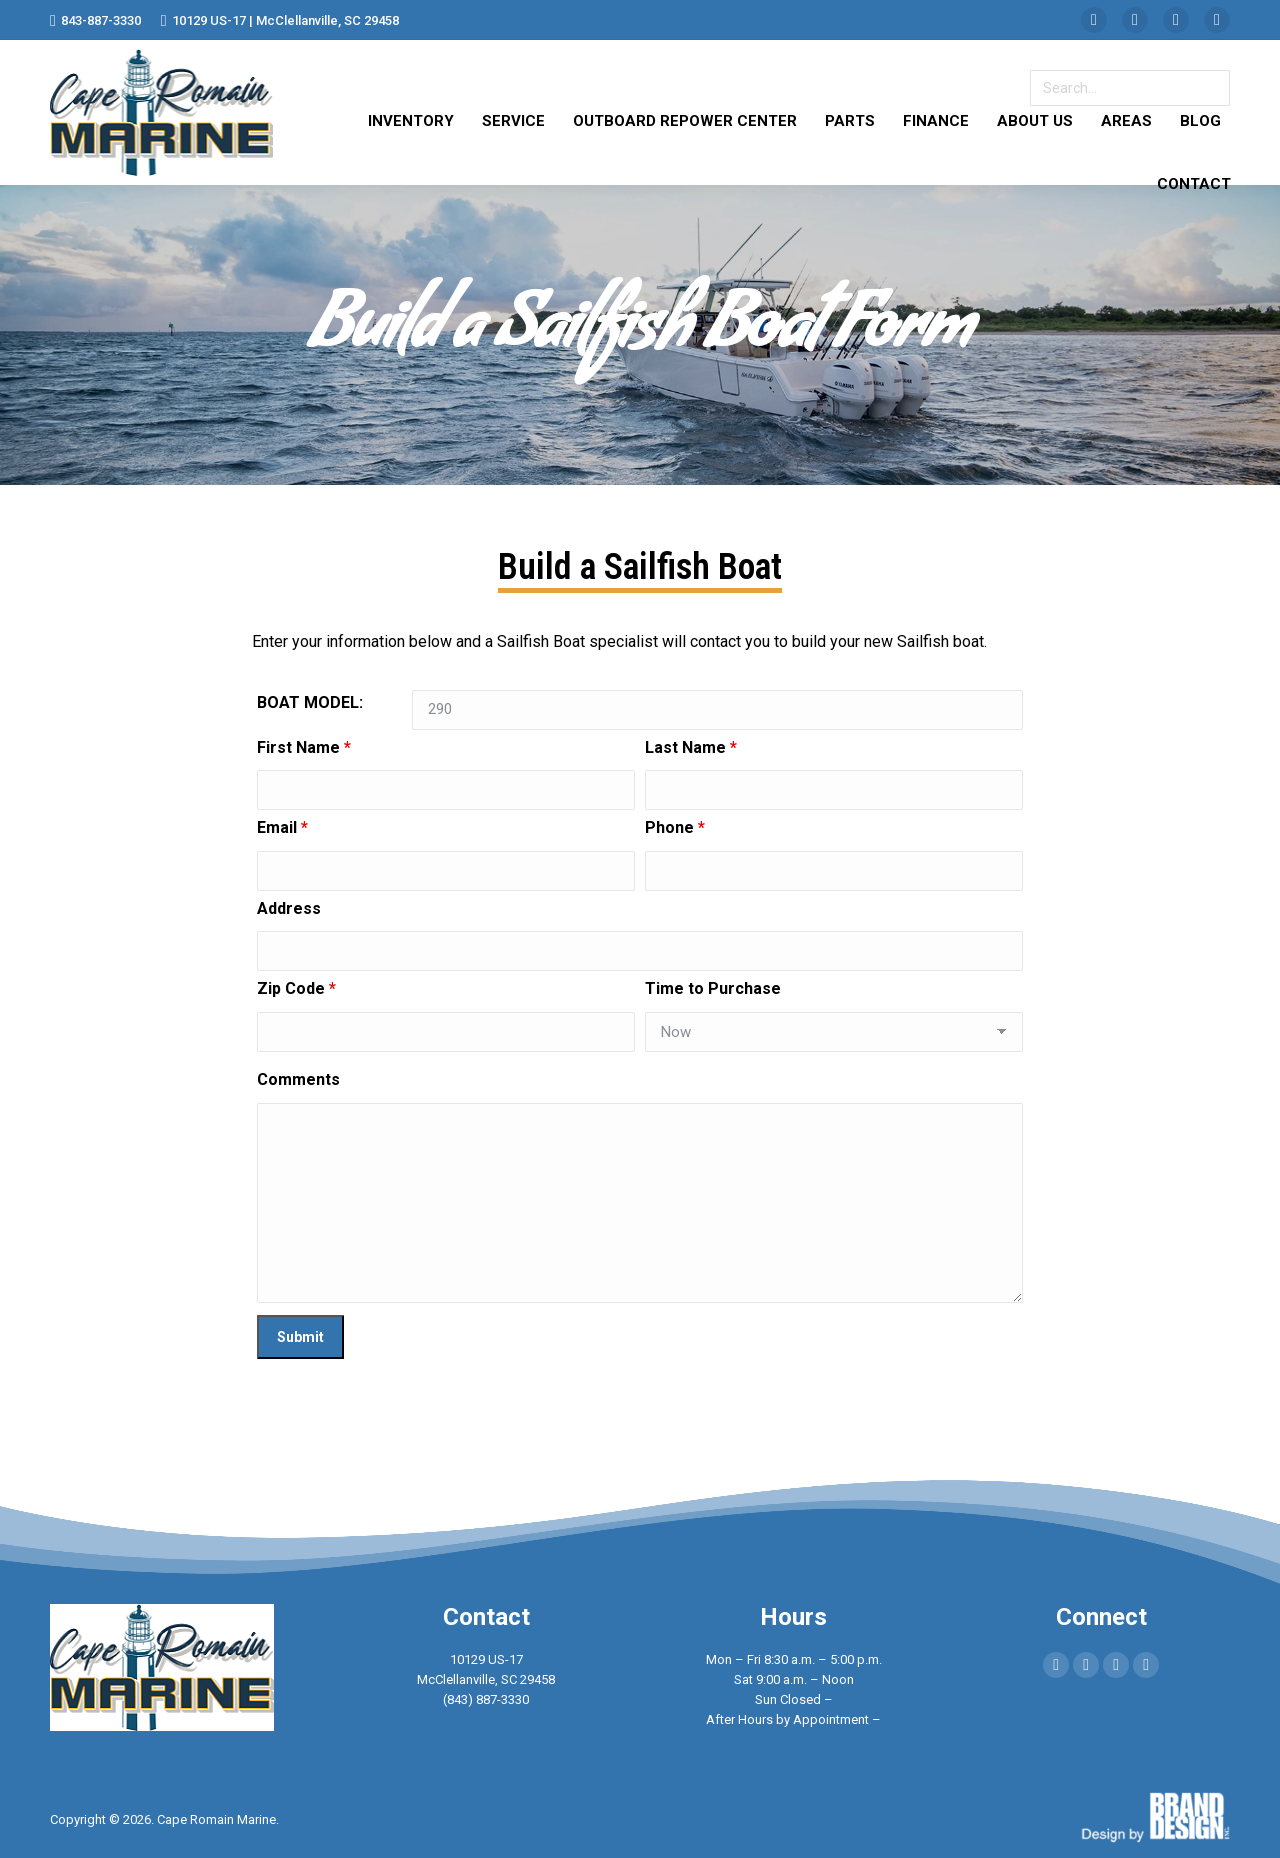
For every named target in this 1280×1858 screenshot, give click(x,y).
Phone (675, 827)
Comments (298, 1079)
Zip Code (296, 988)
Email (282, 827)
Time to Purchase (713, 988)
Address (289, 908)
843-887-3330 (95, 20)
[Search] (1130, 88)
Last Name (691, 747)
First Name (304, 747)
